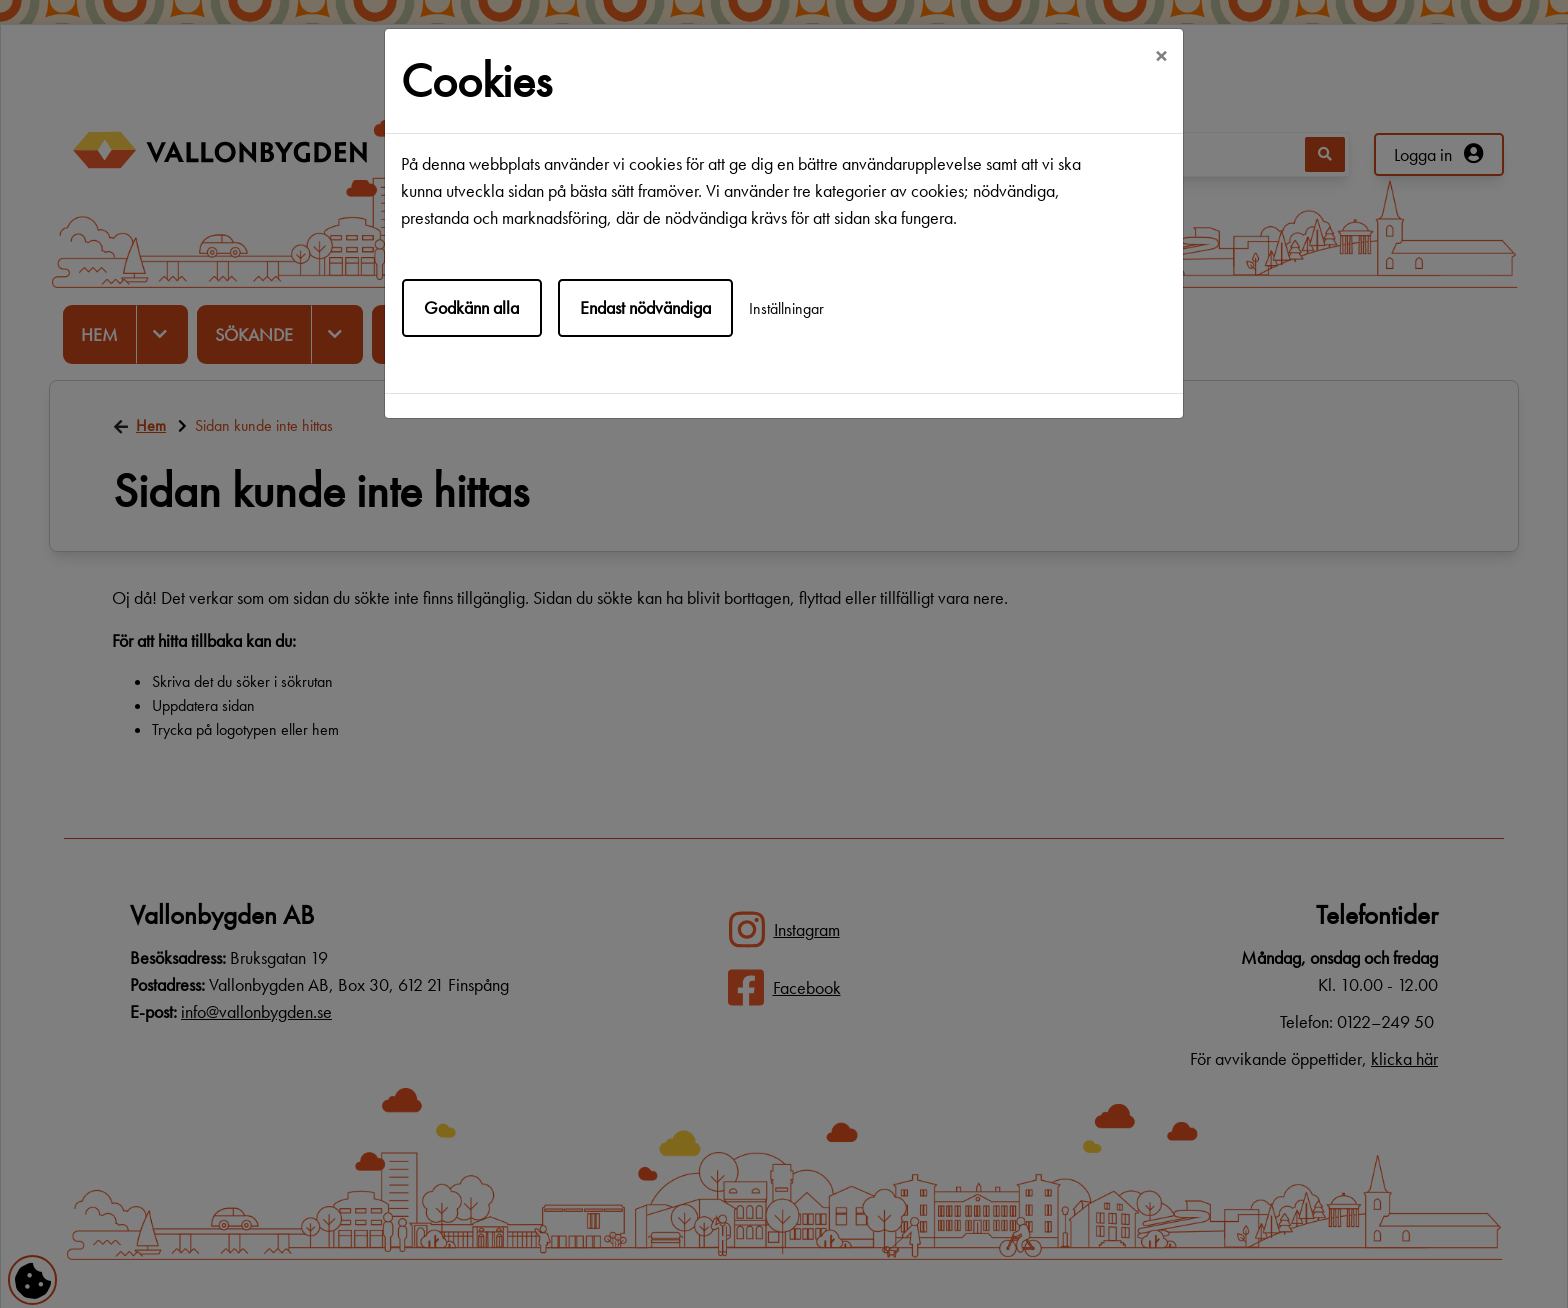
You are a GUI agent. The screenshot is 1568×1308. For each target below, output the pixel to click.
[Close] (1161, 57)
